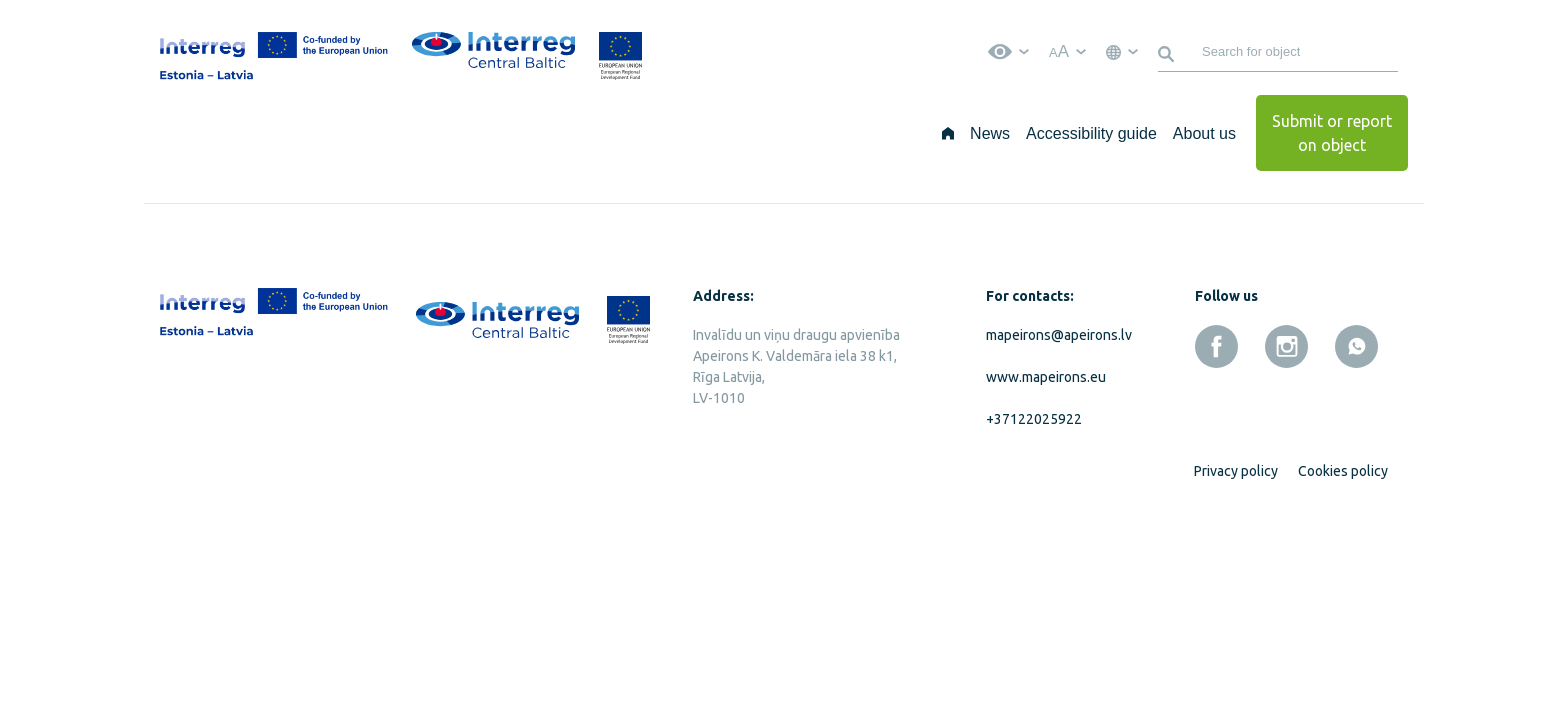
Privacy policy (1236, 471)
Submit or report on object (1332, 133)
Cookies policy (1343, 471)
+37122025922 (1034, 419)
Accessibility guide (1091, 133)
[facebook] (1216, 346)
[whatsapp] (1356, 346)
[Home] (948, 133)
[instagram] (1286, 346)
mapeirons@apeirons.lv (1055, 335)
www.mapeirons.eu (1046, 377)
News (990, 133)
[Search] (1169, 52)
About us (1204, 133)
